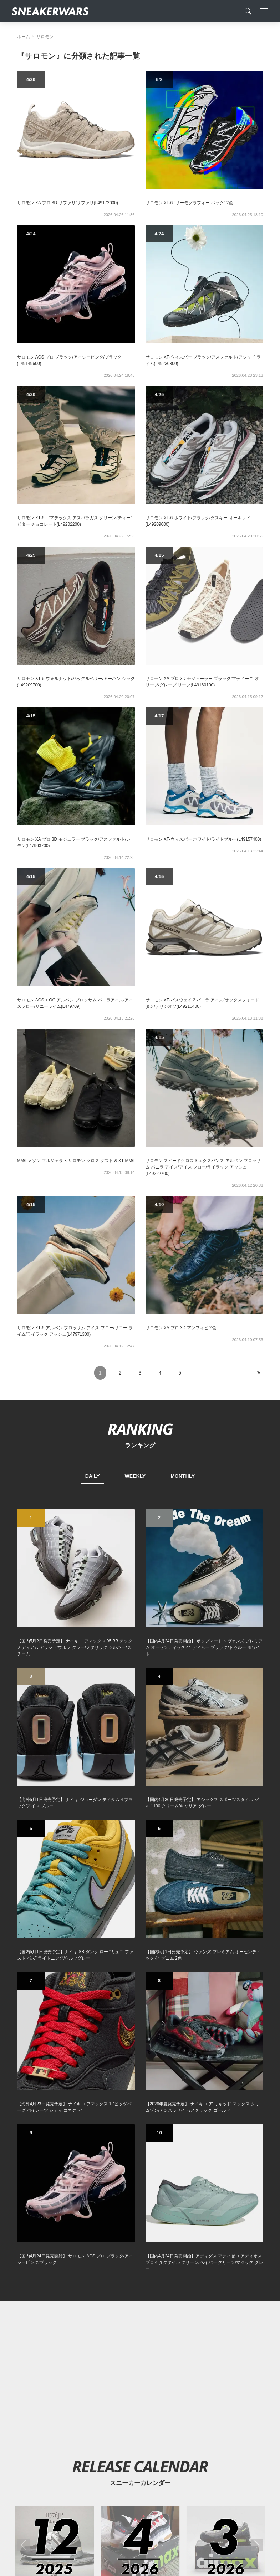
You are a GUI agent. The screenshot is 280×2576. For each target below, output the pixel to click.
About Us (56, 2485)
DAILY (92, 1476)
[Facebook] (128, 2435)
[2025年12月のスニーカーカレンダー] (54, 2000)
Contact (85, 2485)
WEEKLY (135, 1476)
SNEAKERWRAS (206, 2485)
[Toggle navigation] (262, 11)
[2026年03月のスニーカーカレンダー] (225, 2000)
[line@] (174, 2435)
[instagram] (151, 2435)
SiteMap (29, 2485)
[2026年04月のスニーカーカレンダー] (140, 2000)
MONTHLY (182, 1476)
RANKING (140, 1429)
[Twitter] (106, 2435)
